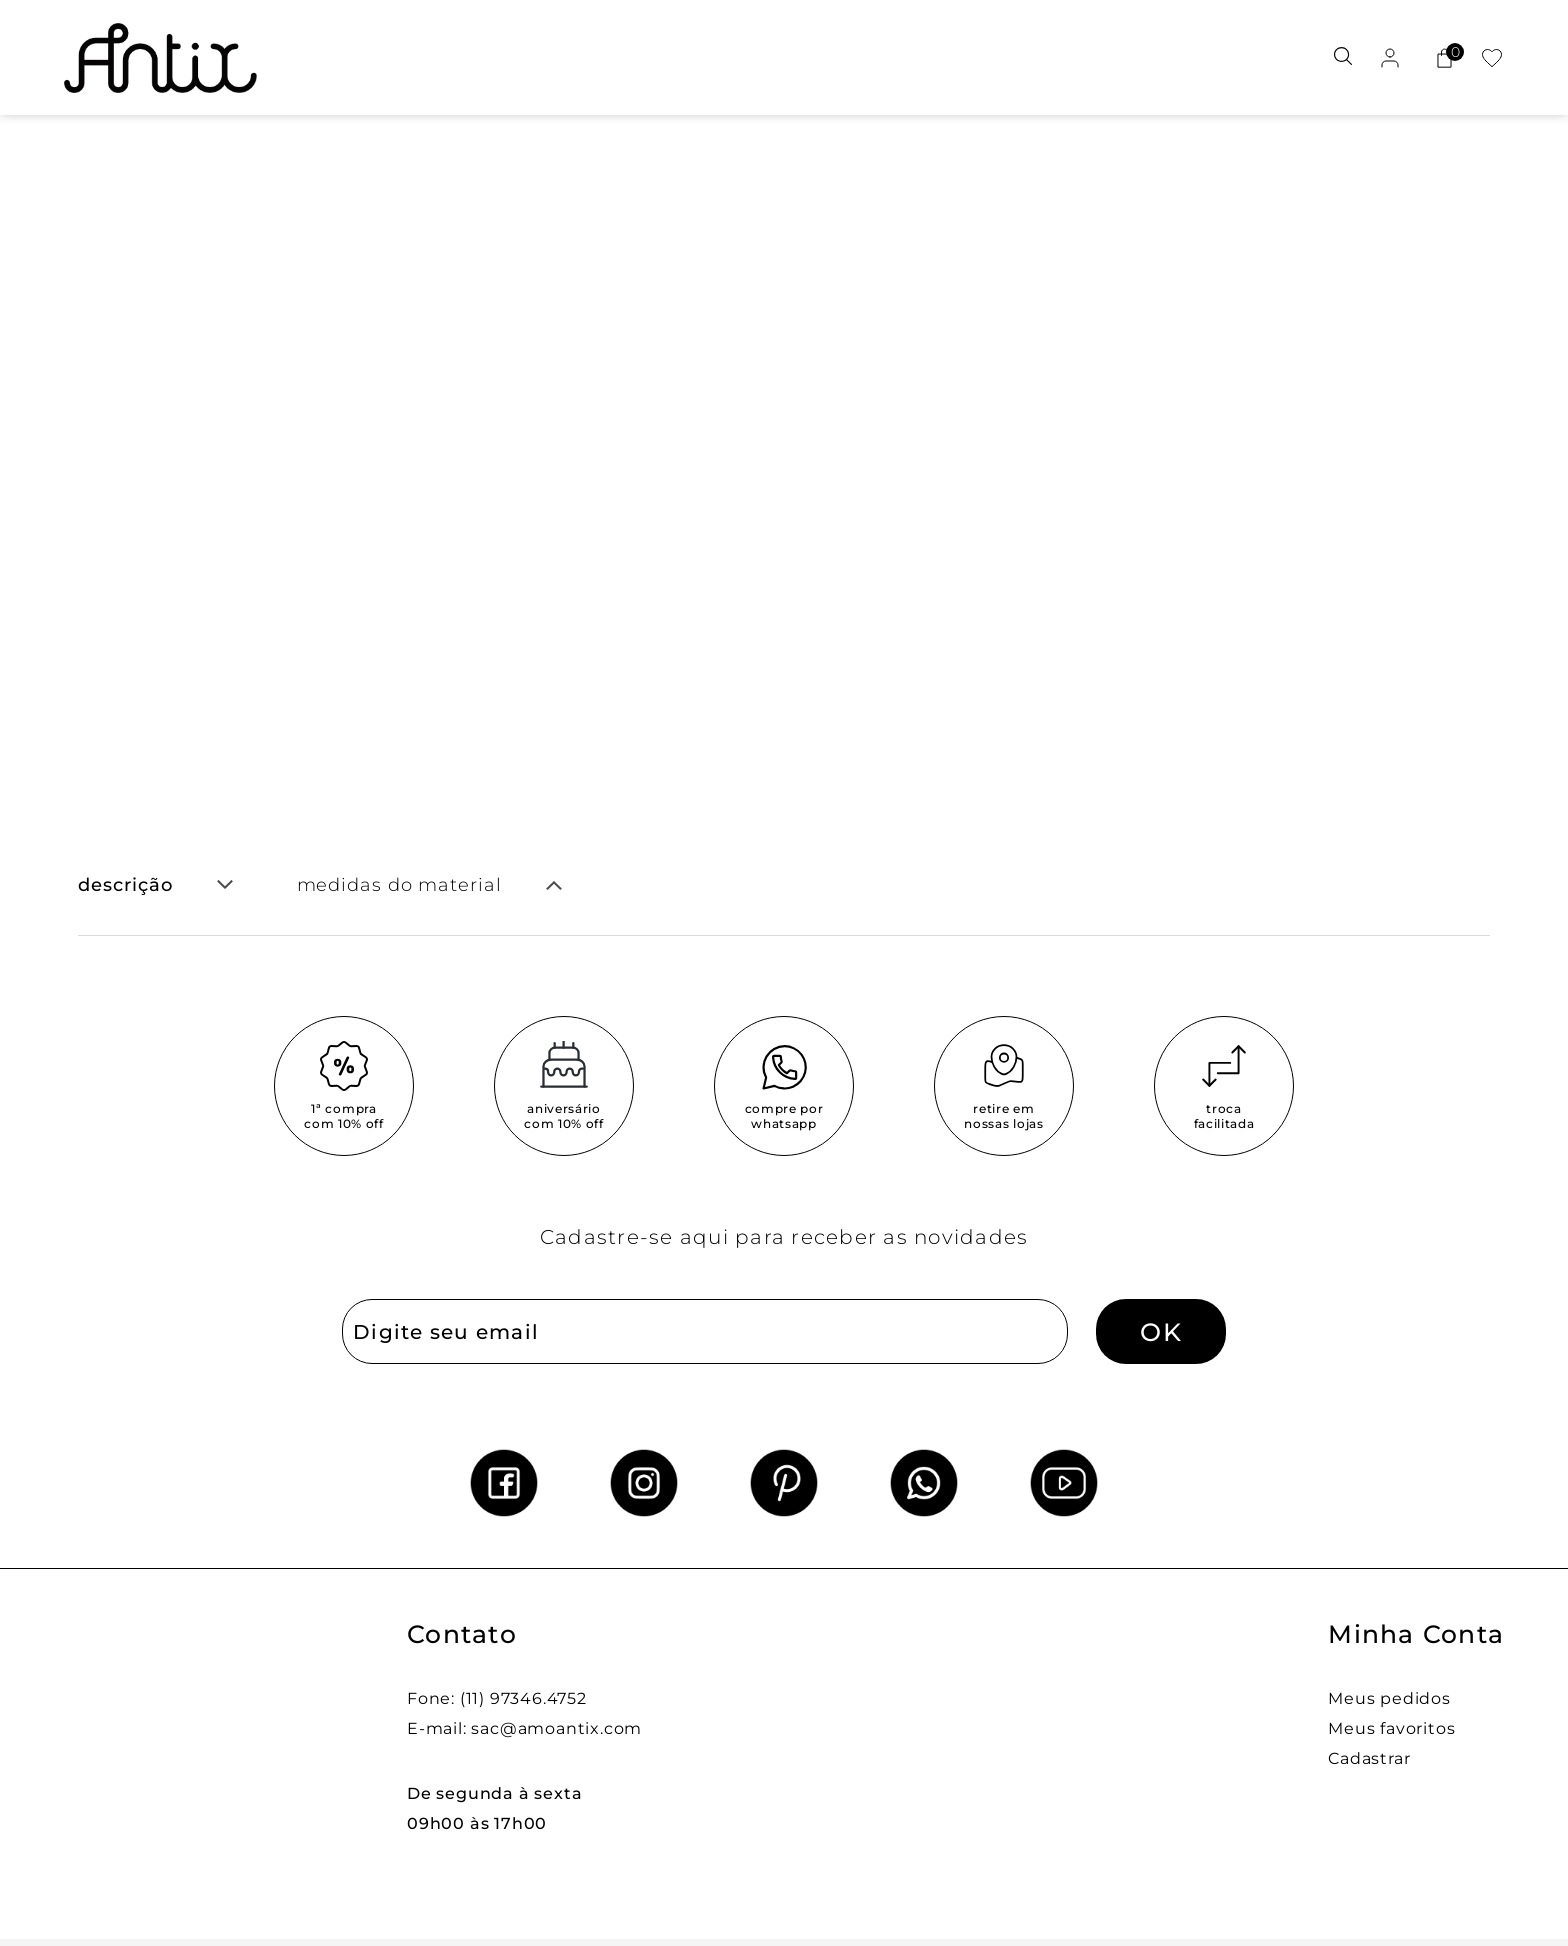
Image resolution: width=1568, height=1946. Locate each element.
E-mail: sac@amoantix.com (524, 1728)
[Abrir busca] (1343, 57)
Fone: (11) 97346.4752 (497, 1698)
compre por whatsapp (784, 1116)
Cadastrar (1369, 1758)
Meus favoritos (1391, 1728)
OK (1161, 1332)
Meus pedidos (1389, 1698)
